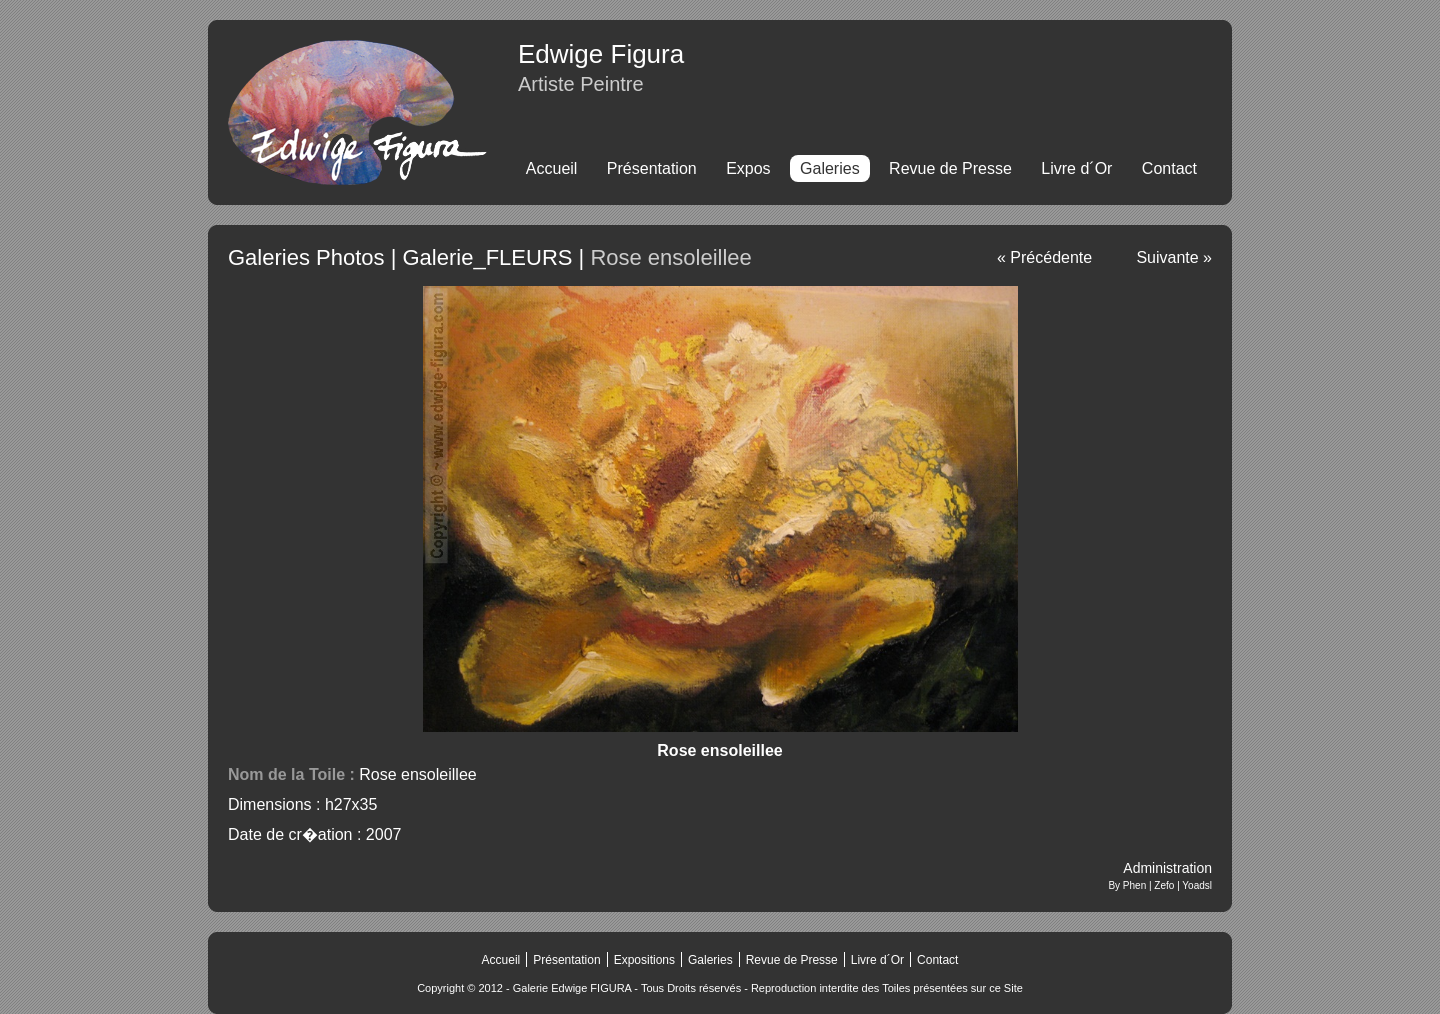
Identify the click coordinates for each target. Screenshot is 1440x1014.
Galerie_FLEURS (487, 257)
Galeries (710, 960)
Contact (1169, 168)
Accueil (552, 168)
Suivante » (1174, 257)
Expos (748, 168)
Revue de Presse (950, 168)
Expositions (644, 960)
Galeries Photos (306, 257)
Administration (1167, 868)
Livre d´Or (1076, 168)
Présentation (652, 168)
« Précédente (1044, 257)
